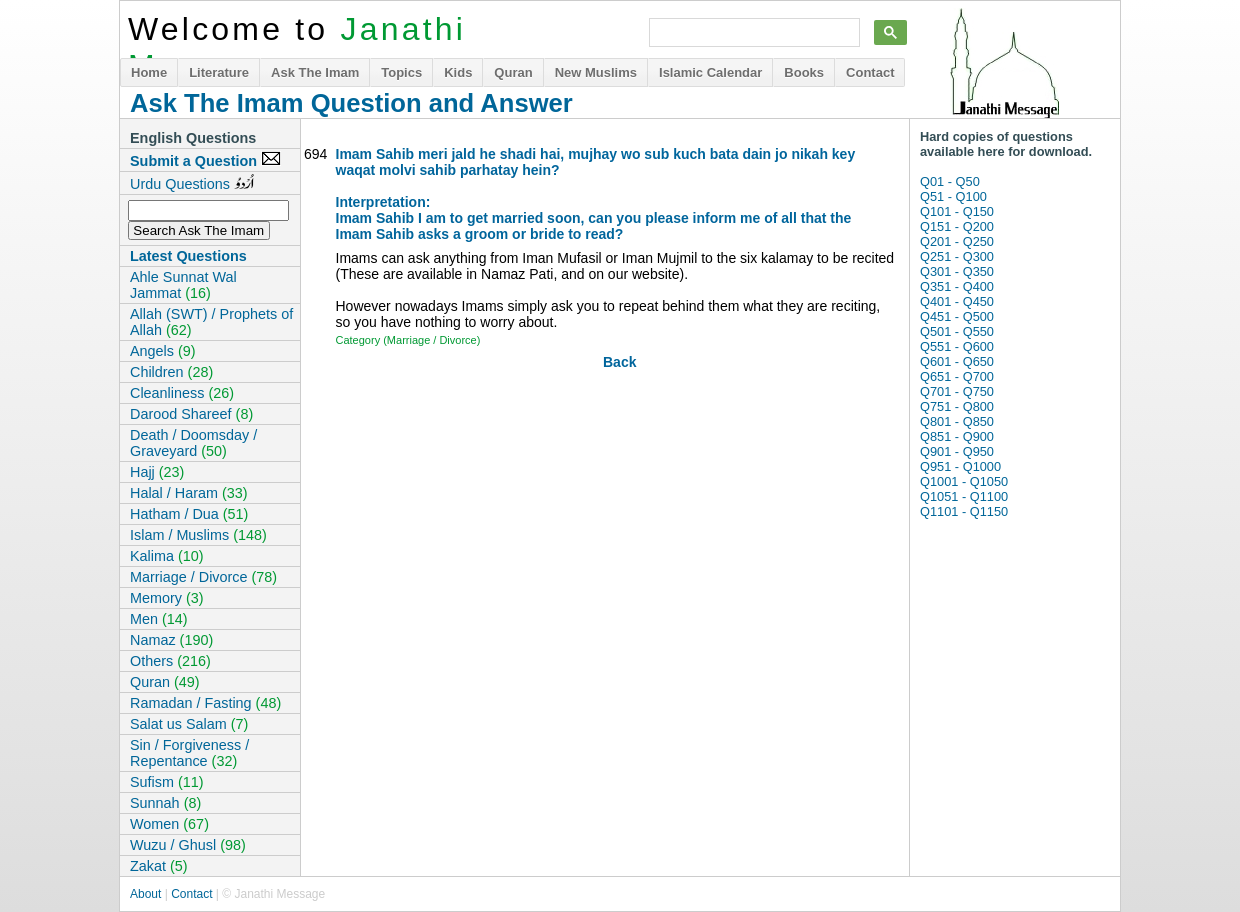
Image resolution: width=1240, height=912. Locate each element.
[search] (752, 33)
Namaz (171, 640)
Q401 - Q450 (957, 301)
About (145, 894)
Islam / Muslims (198, 535)
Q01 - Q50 (950, 181)
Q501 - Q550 (957, 331)
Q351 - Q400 (957, 286)
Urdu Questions (192, 183)
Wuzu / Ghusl (188, 845)
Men (159, 619)
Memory (167, 598)
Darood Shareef (191, 414)
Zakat (159, 866)
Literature (219, 72)
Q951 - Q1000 (960, 466)
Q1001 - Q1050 (964, 481)
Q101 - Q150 (957, 211)
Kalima (167, 556)
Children (171, 372)
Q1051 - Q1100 (964, 496)
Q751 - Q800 (957, 406)
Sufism (167, 782)
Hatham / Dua (189, 514)
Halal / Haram (189, 493)
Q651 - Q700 (957, 376)
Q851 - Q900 (957, 436)
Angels (163, 351)
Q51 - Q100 (953, 196)
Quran (513, 72)
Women (169, 824)
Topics (401, 72)
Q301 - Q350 (957, 271)
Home (149, 72)
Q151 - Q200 (957, 226)
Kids (458, 72)
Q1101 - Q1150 (964, 511)
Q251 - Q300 (957, 256)
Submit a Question (205, 160)
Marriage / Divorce (203, 577)
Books (804, 72)
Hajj (157, 472)
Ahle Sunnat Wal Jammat (183, 285)
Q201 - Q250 (957, 241)
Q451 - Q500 (957, 316)
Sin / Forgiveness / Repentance (189, 753)
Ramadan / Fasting (205, 703)
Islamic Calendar (710, 72)
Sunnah (165, 803)
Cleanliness (182, 393)
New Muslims (596, 72)
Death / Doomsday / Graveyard (193, 443)
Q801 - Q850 (957, 421)
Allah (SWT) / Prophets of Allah (211, 322)
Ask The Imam (315, 72)
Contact (870, 72)
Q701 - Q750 (957, 391)
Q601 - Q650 (957, 361)
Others (170, 661)
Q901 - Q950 (957, 451)
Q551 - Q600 (957, 346)
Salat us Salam (189, 724)
